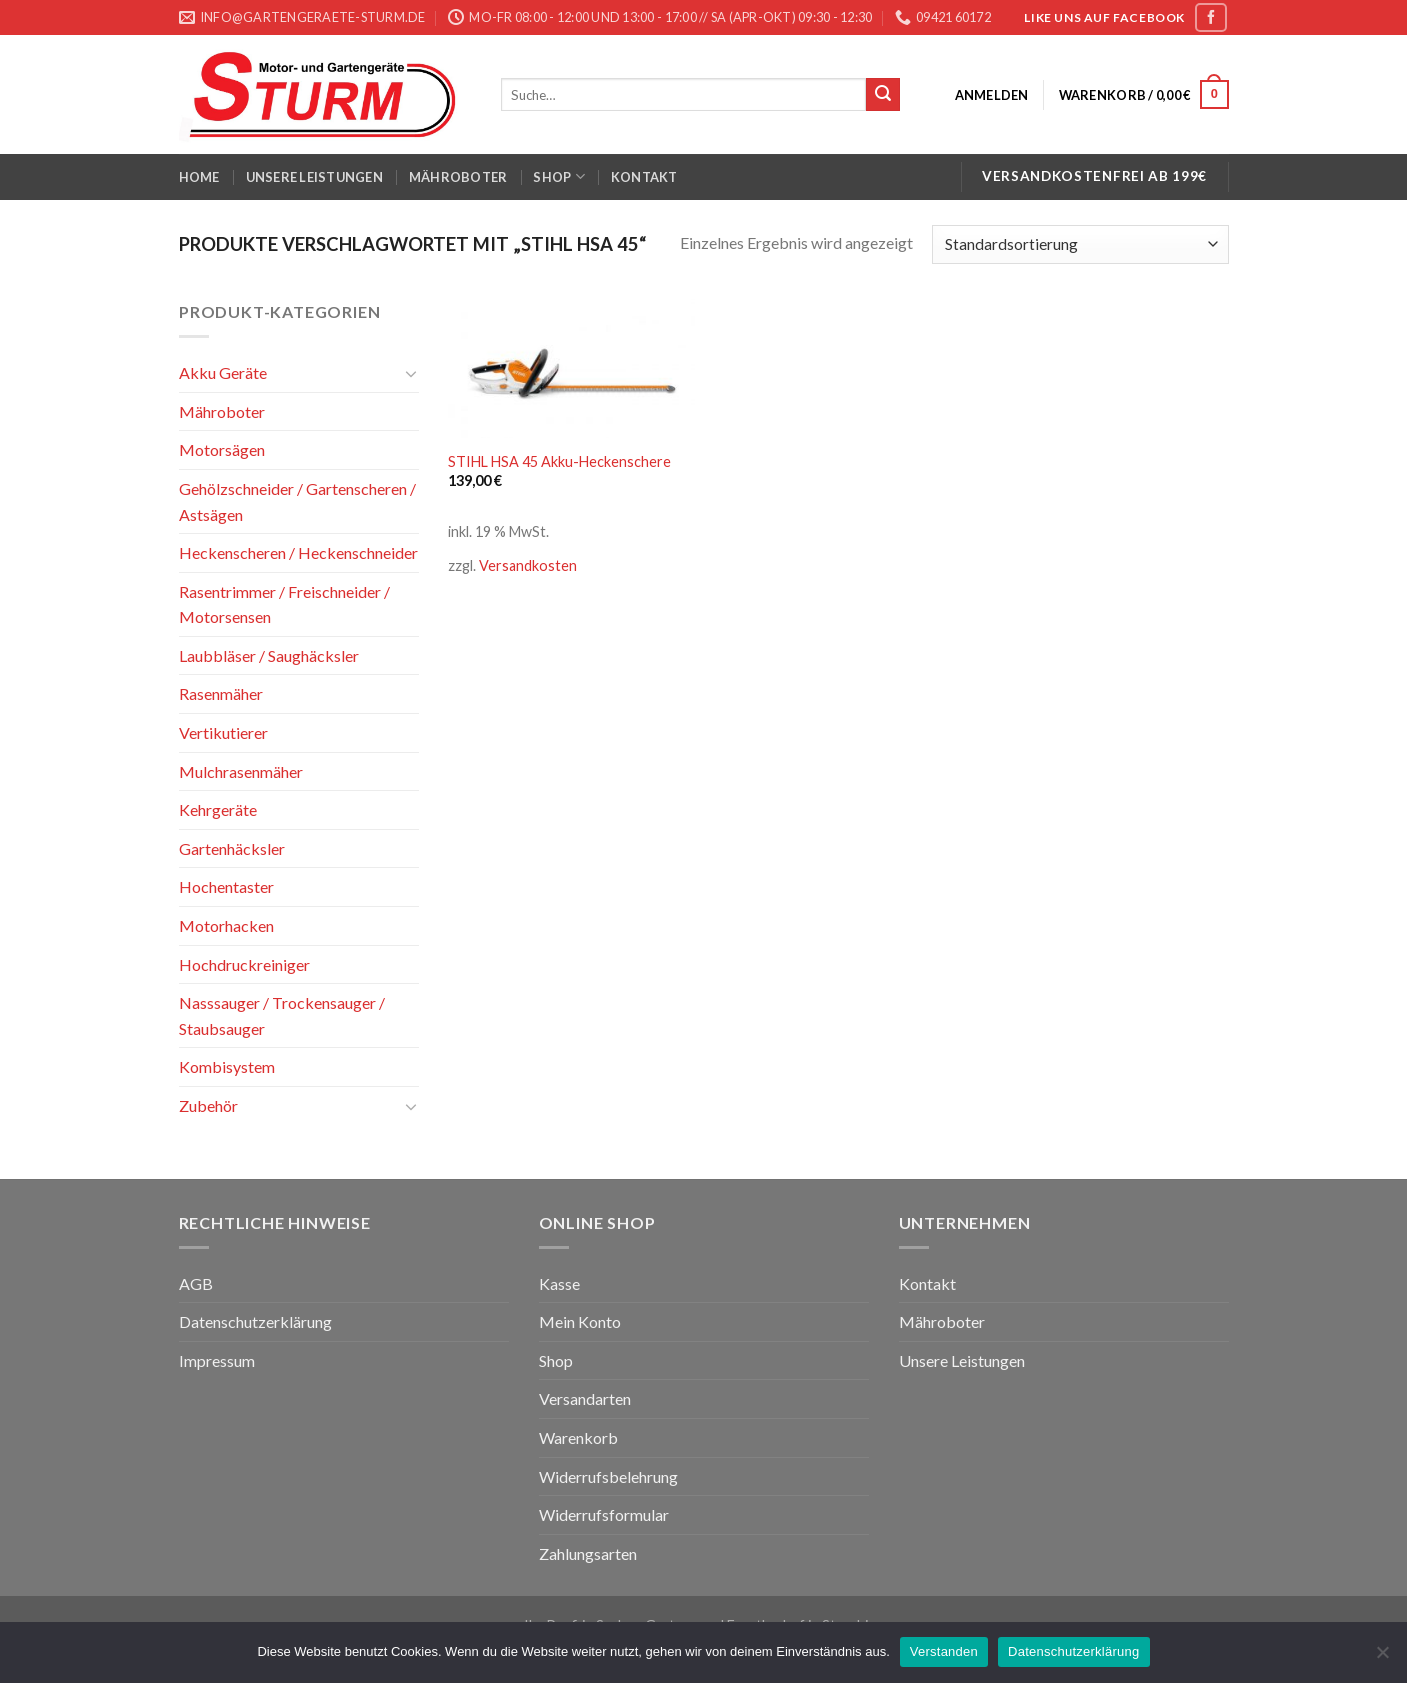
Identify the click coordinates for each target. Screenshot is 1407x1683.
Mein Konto (580, 1321)
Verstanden (944, 1651)
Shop (558, 176)
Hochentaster (226, 886)
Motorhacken (226, 925)
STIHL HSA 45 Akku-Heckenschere (559, 461)
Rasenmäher (221, 693)
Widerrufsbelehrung (608, 1476)
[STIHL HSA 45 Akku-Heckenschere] (571, 368)
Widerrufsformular (604, 1514)
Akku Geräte (223, 372)
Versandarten (585, 1398)
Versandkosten (528, 565)
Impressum (217, 1360)
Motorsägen (222, 449)
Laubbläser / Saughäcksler (269, 655)
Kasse (559, 1283)
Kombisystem (227, 1066)
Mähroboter (458, 177)
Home (199, 177)
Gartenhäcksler (232, 848)
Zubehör (208, 1105)
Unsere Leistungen (314, 177)
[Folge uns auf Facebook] (1211, 17)
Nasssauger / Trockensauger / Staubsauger (282, 1015)
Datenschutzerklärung (255, 1321)
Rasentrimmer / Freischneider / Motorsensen (284, 604)
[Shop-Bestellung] (1080, 244)
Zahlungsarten (588, 1553)
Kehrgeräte (218, 809)
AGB (196, 1283)
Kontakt (644, 177)
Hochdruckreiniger (244, 964)
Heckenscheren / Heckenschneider (298, 552)
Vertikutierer (223, 732)
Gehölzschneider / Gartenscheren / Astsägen (297, 501)
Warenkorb (578, 1437)
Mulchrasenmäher (241, 771)
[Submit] (883, 95)
